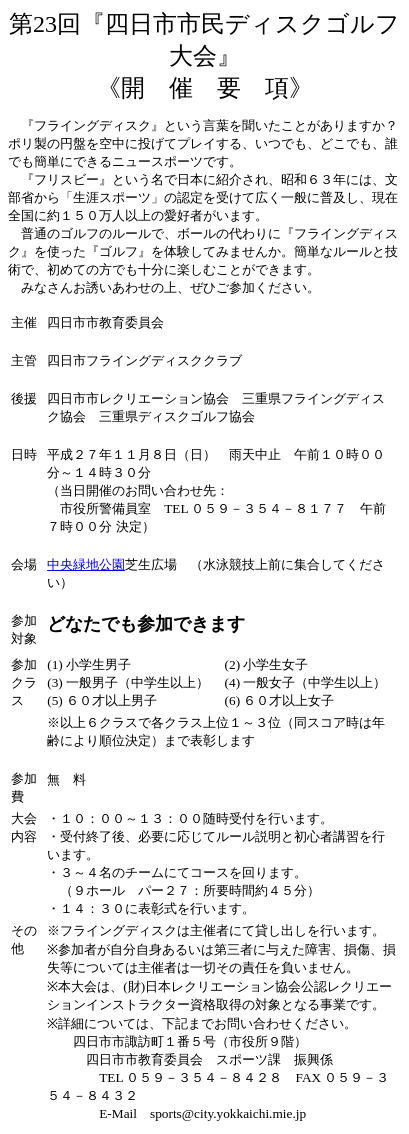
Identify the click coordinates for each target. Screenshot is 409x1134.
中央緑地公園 (86, 564)
